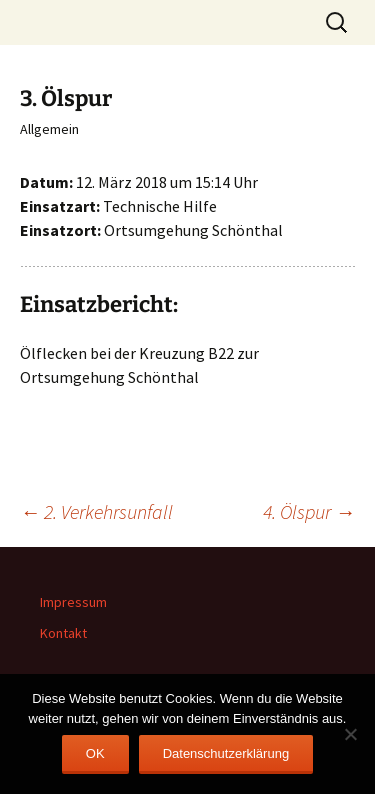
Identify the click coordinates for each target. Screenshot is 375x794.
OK (95, 753)
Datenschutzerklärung (226, 753)
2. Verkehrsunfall (96, 511)
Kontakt (63, 633)
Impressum (73, 602)
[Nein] (350, 734)
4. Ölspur (309, 511)
